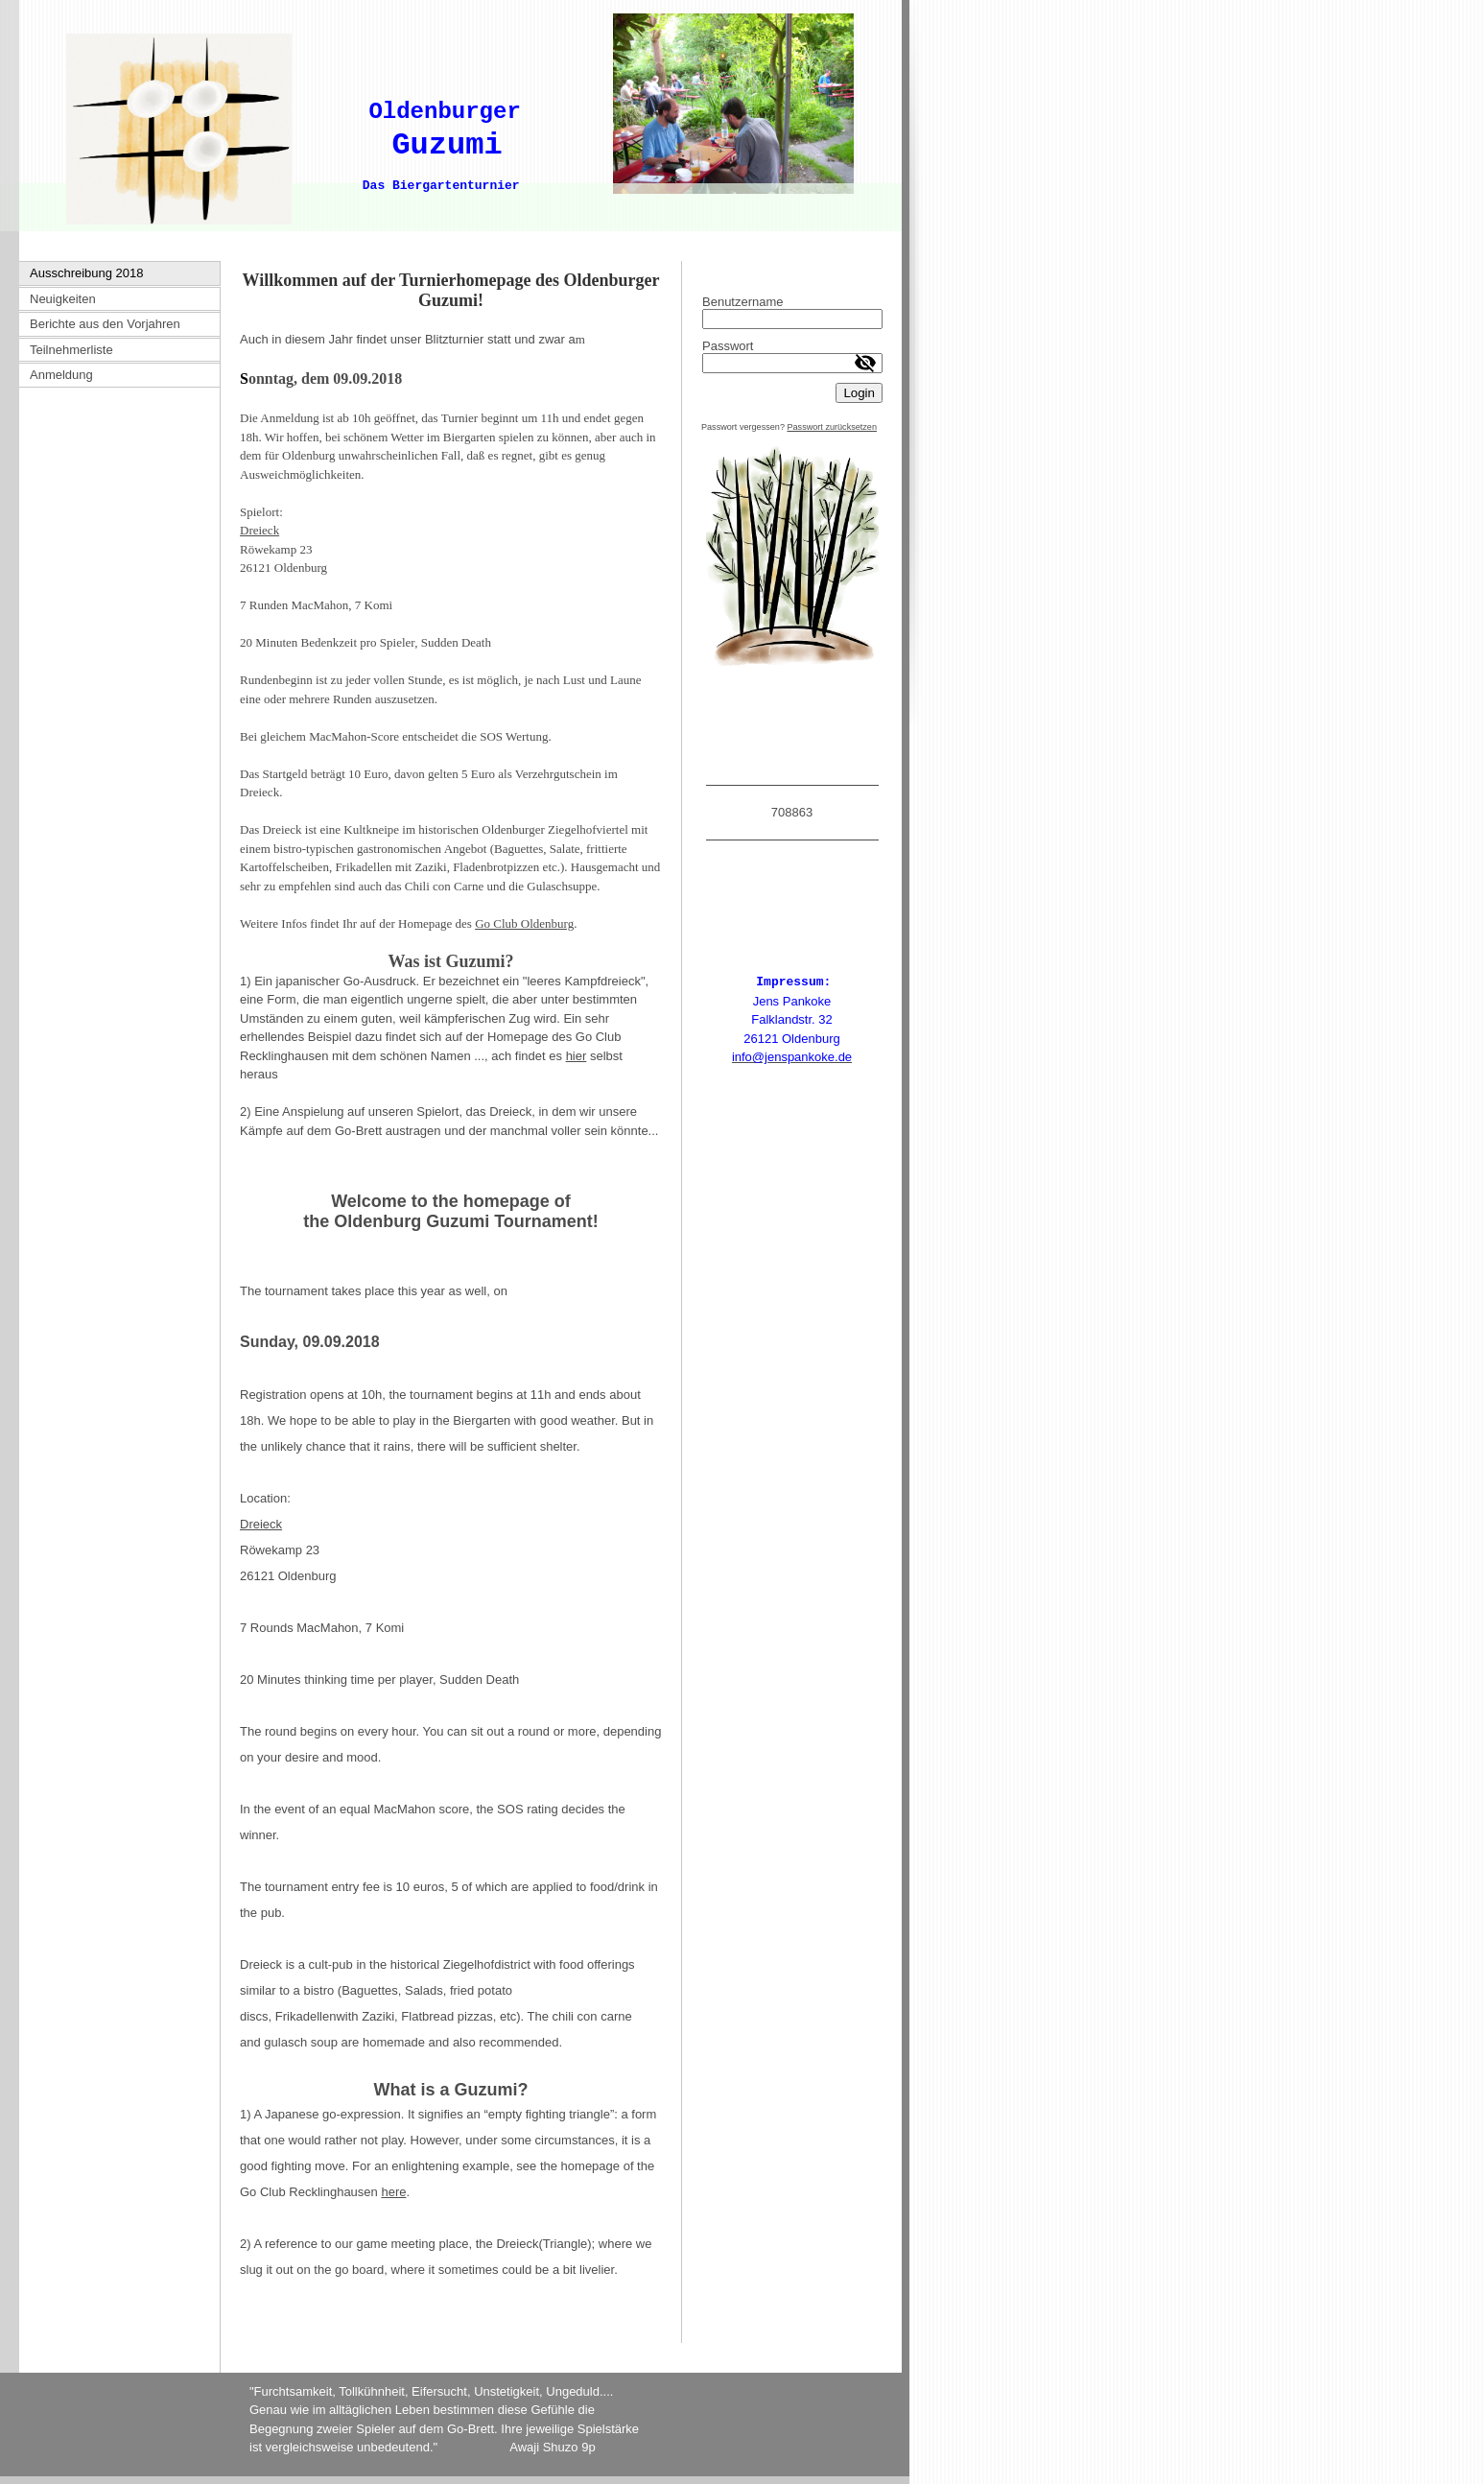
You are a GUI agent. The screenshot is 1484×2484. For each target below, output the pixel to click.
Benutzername (743, 302)
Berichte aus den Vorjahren (105, 324)
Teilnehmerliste (71, 350)
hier (576, 1056)
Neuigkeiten (63, 299)
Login (859, 393)
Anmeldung (61, 374)
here (393, 2192)
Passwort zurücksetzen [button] (832, 427)
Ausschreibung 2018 (87, 273)
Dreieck (261, 1524)
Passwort (727, 346)
